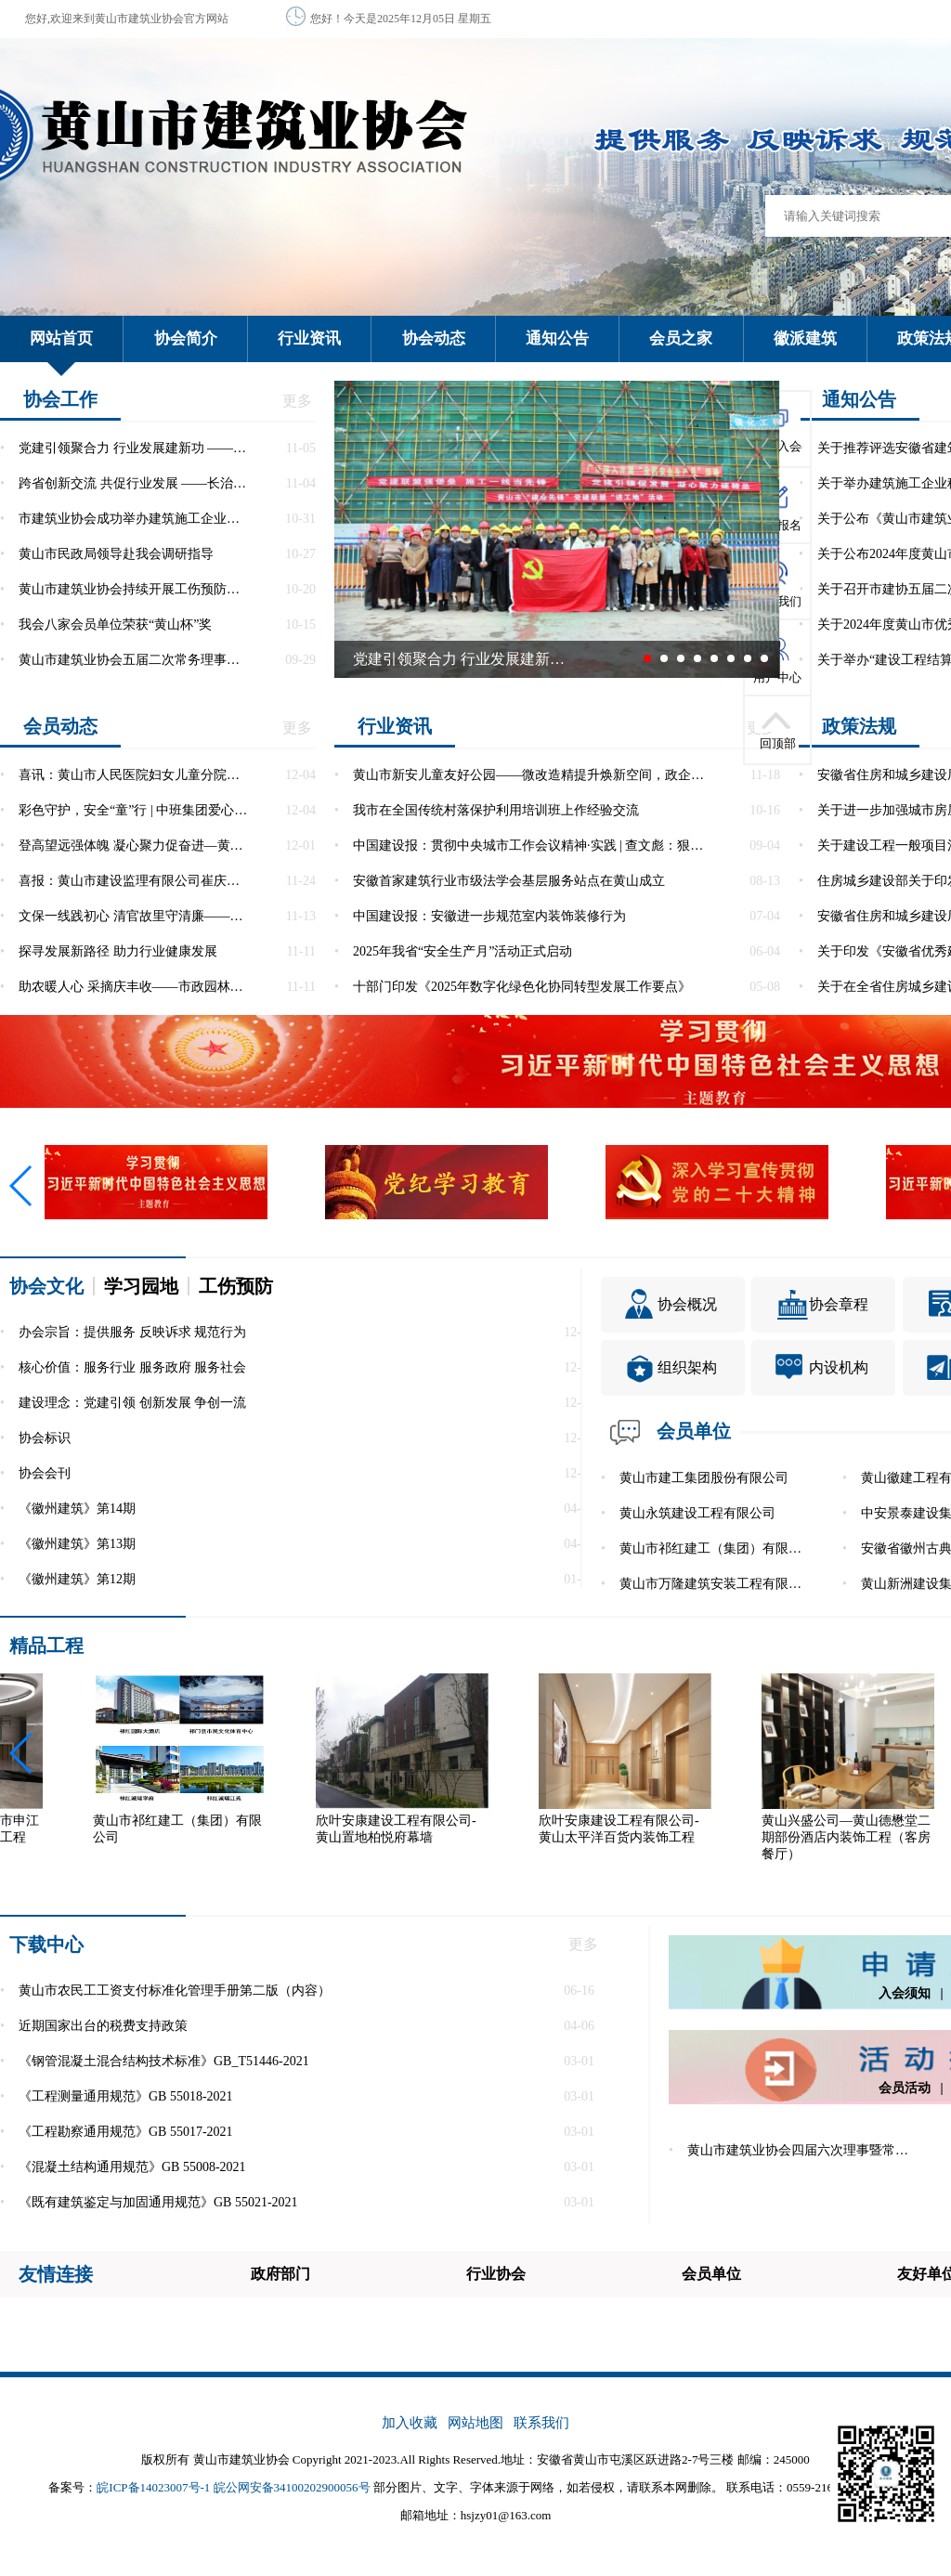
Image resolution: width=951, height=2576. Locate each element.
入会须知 (905, 1993)
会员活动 (905, 2088)
